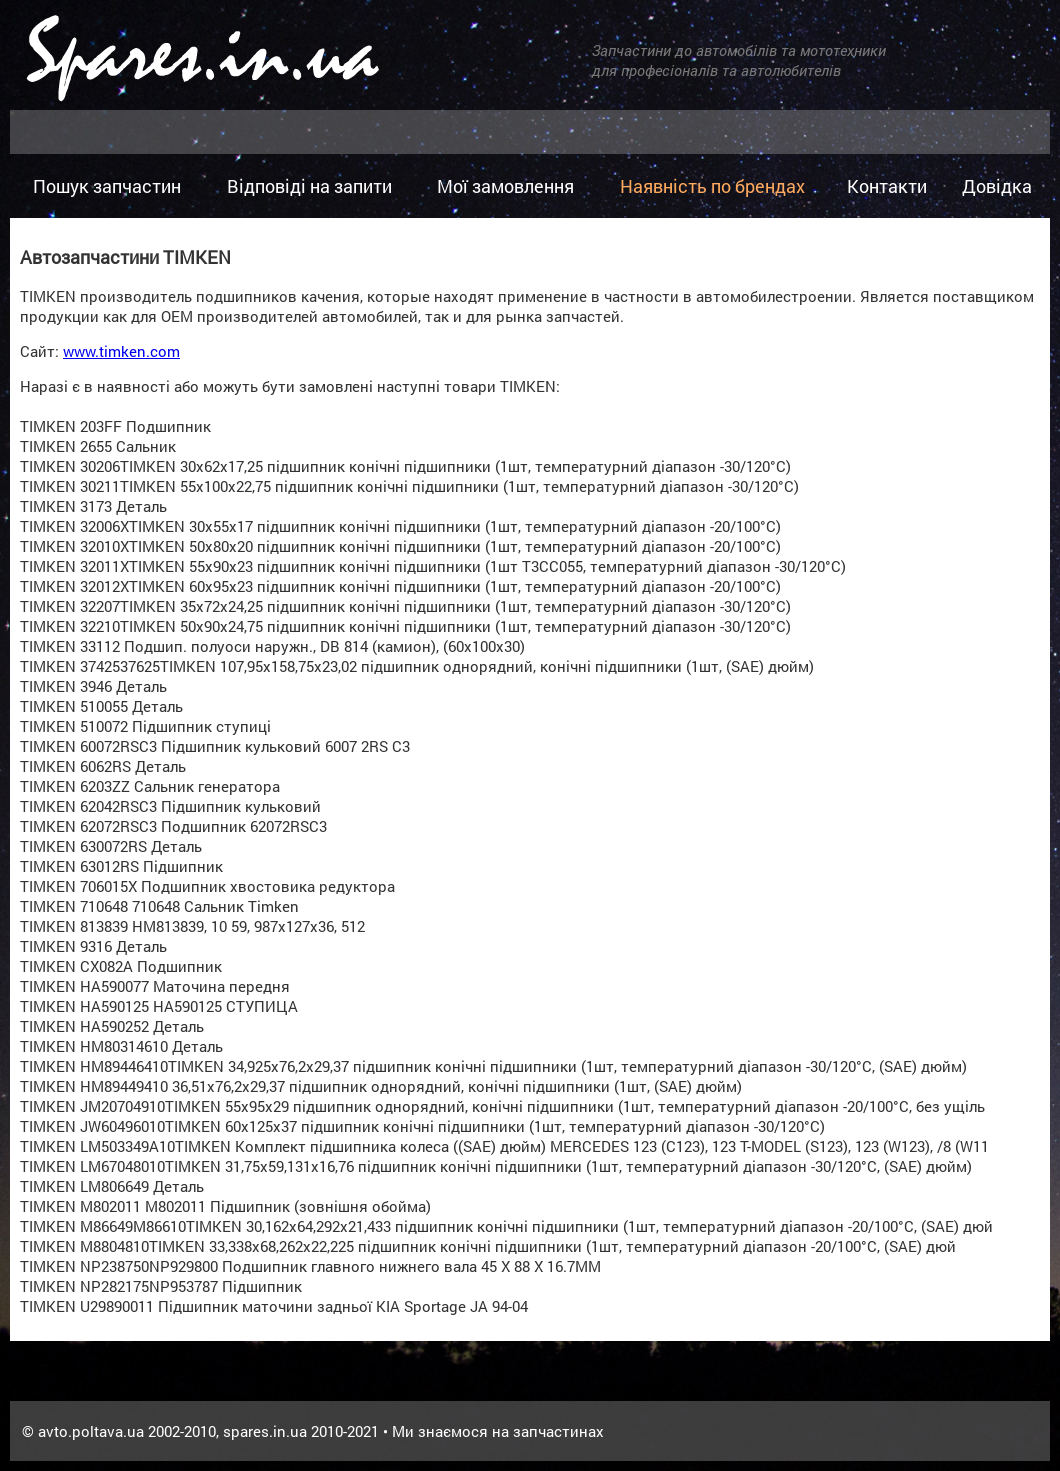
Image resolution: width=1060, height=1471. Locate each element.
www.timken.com (121, 351)
